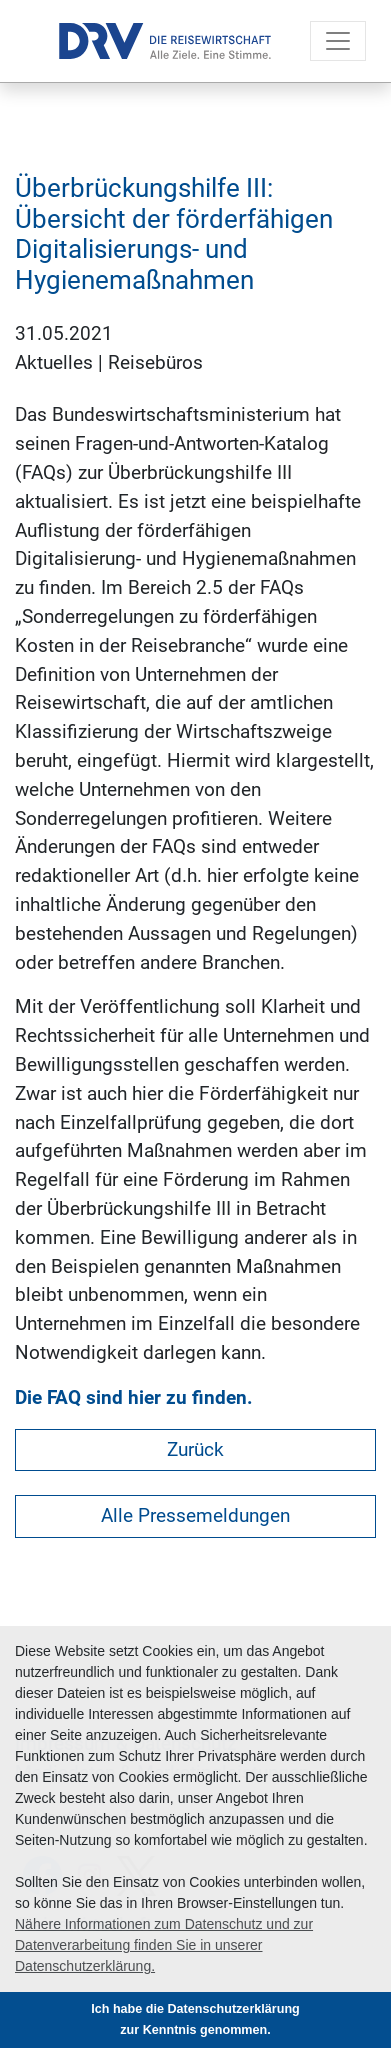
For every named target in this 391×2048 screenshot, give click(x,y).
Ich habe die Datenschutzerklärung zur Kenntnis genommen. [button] (195, 2019)
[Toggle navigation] (338, 41)
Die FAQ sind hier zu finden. (134, 1397)
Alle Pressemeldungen (195, 1515)
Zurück (195, 1449)
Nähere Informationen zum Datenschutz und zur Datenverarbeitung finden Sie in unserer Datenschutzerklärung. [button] (164, 1945)
